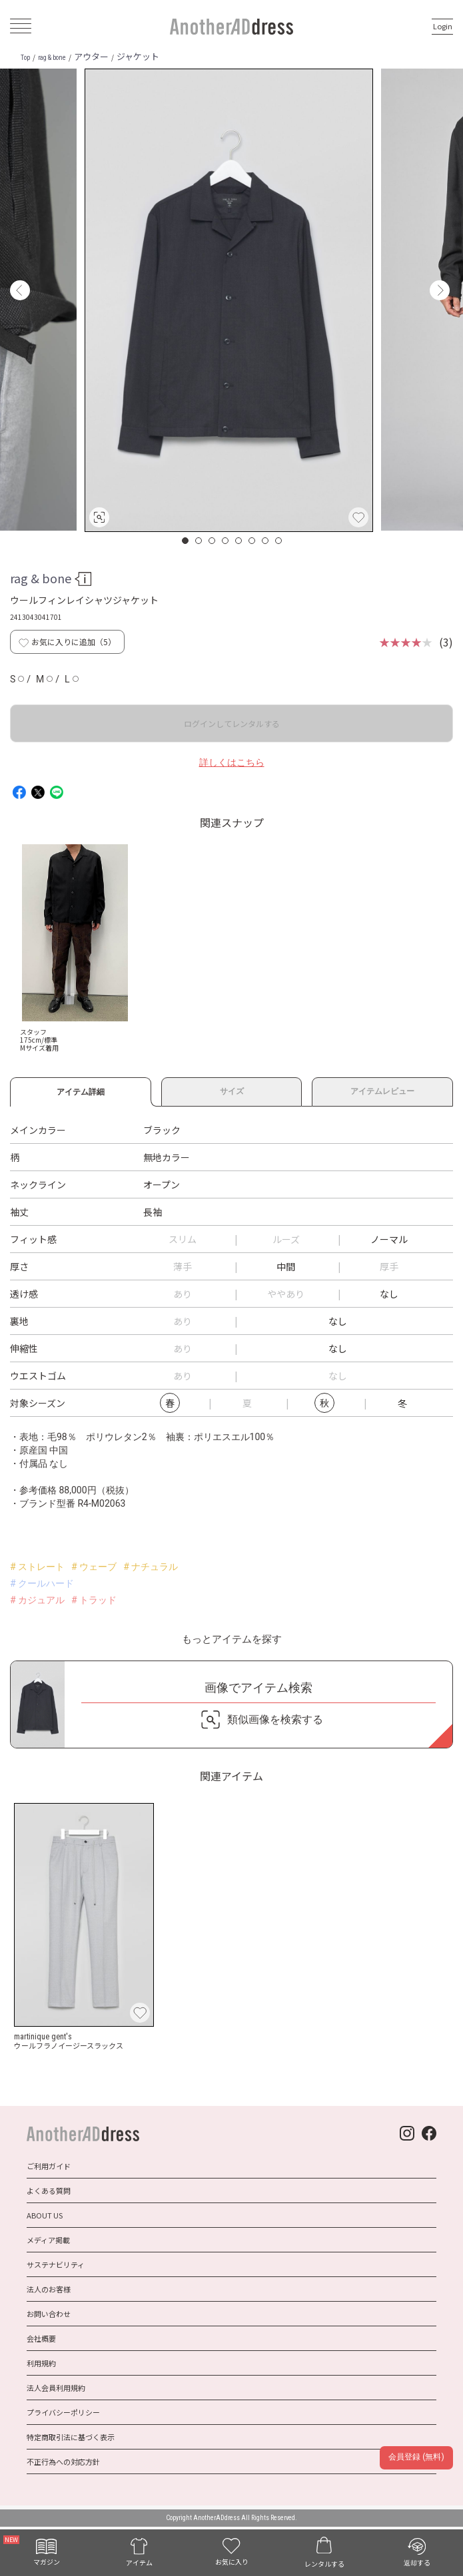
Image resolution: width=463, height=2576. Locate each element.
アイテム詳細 (80, 1090)
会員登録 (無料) (416, 2456)
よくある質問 (49, 2190)
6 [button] (252, 540)
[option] (229, 300)
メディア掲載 (48, 2239)
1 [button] (186, 540)
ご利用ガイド (49, 2166)
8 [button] (279, 540)
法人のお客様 (49, 2289)
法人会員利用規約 (56, 2387)
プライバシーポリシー (63, 2412)
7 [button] (266, 540)
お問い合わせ (49, 2313)
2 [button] (199, 540)
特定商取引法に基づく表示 (71, 2437)
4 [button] (226, 540)
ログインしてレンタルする (232, 723)
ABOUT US (45, 2215)
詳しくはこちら (231, 762)
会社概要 (41, 2338)
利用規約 (41, 2363)
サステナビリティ (56, 2264)
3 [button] (213, 540)
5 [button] (239, 540)
